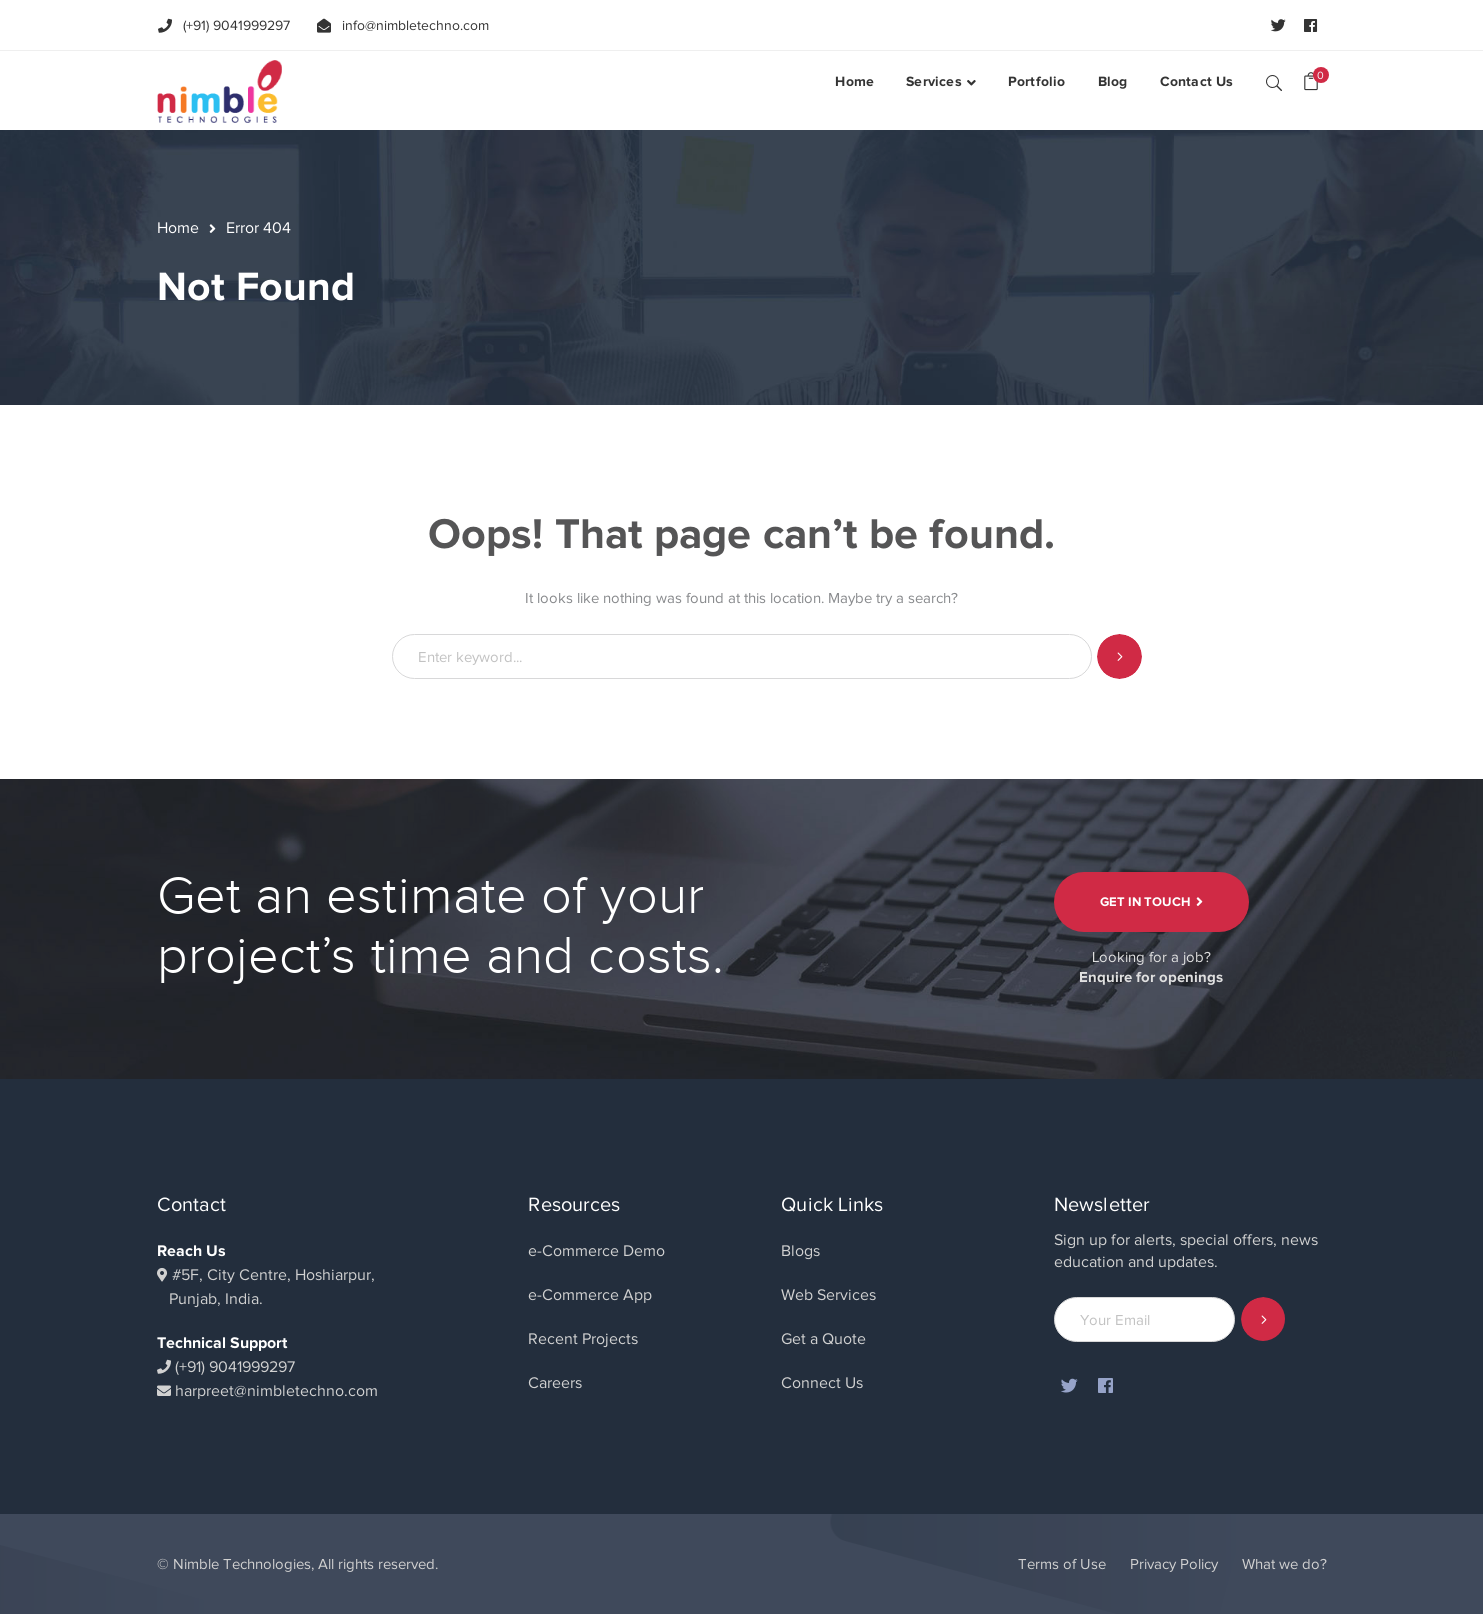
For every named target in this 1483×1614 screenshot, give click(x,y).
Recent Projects (583, 1339)
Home (178, 228)
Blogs (800, 1251)
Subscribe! (1263, 1319)
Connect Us (822, 1383)
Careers (555, 1383)
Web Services (828, 1295)
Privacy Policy (1174, 1564)
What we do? (1284, 1564)
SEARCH (1274, 82)
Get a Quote (823, 1339)
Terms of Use (1062, 1564)
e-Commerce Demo (596, 1251)
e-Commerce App (590, 1295)
